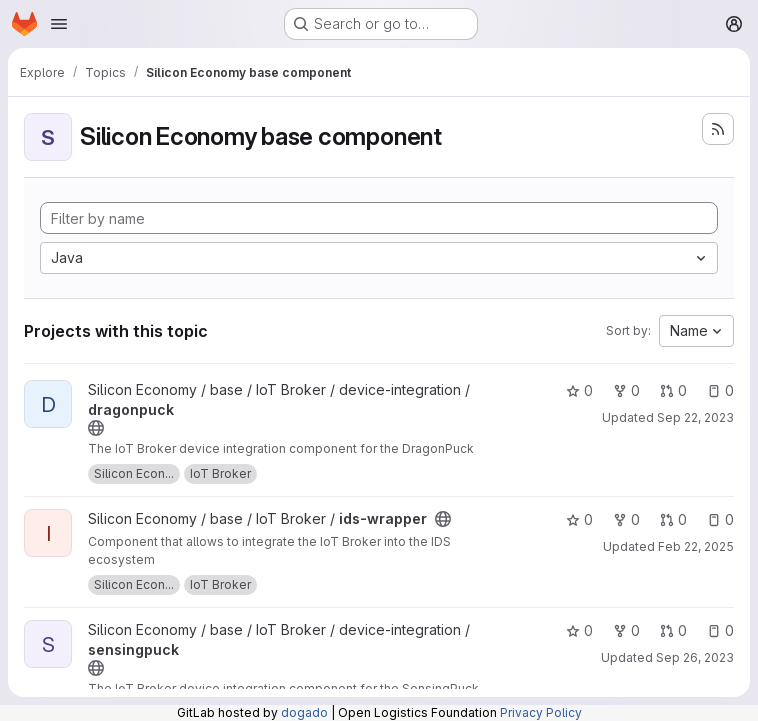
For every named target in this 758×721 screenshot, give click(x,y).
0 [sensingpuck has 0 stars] (579, 630)
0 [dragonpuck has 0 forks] (626, 390)
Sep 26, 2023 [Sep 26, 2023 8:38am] (695, 657)
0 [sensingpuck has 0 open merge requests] (673, 630)
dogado (304, 712)
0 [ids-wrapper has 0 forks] (626, 519)
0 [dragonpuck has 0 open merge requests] (673, 390)
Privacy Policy (541, 712)
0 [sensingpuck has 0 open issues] (720, 630)
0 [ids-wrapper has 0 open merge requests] (673, 519)
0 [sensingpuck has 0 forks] (626, 630)
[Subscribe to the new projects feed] (718, 129)
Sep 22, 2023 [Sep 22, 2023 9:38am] (695, 417)
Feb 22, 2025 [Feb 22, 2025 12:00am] (696, 546)
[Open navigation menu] (59, 24)
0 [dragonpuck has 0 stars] (579, 390)
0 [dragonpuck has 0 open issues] (720, 390)
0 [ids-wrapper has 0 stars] (579, 519)
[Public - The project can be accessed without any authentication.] (96, 428)
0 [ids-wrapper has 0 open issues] (720, 519)
